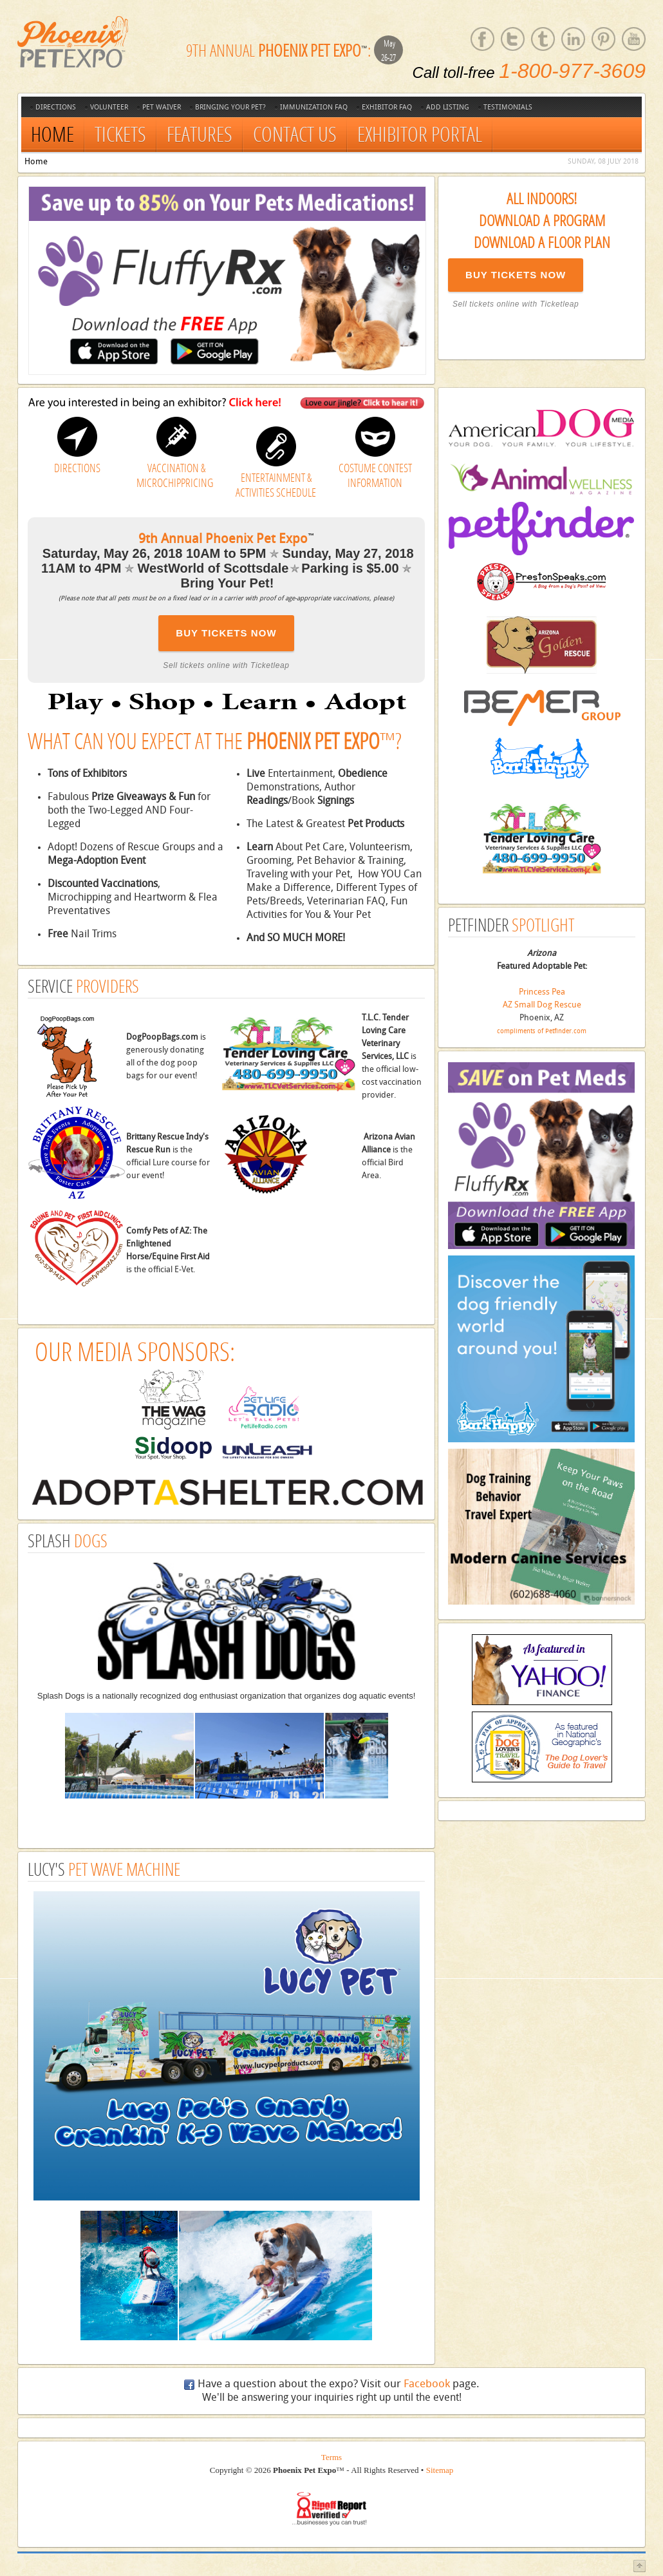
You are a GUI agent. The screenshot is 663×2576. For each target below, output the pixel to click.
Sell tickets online (486, 304)
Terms (331, 2457)
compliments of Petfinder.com (541, 1031)
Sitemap (440, 2470)
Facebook (427, 2383)
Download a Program (542, 220)
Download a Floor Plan (542, 242)
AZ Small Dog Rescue (542, 1004)
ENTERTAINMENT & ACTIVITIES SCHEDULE (276, 485)
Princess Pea (542, 992)
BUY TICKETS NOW (515, 274)
